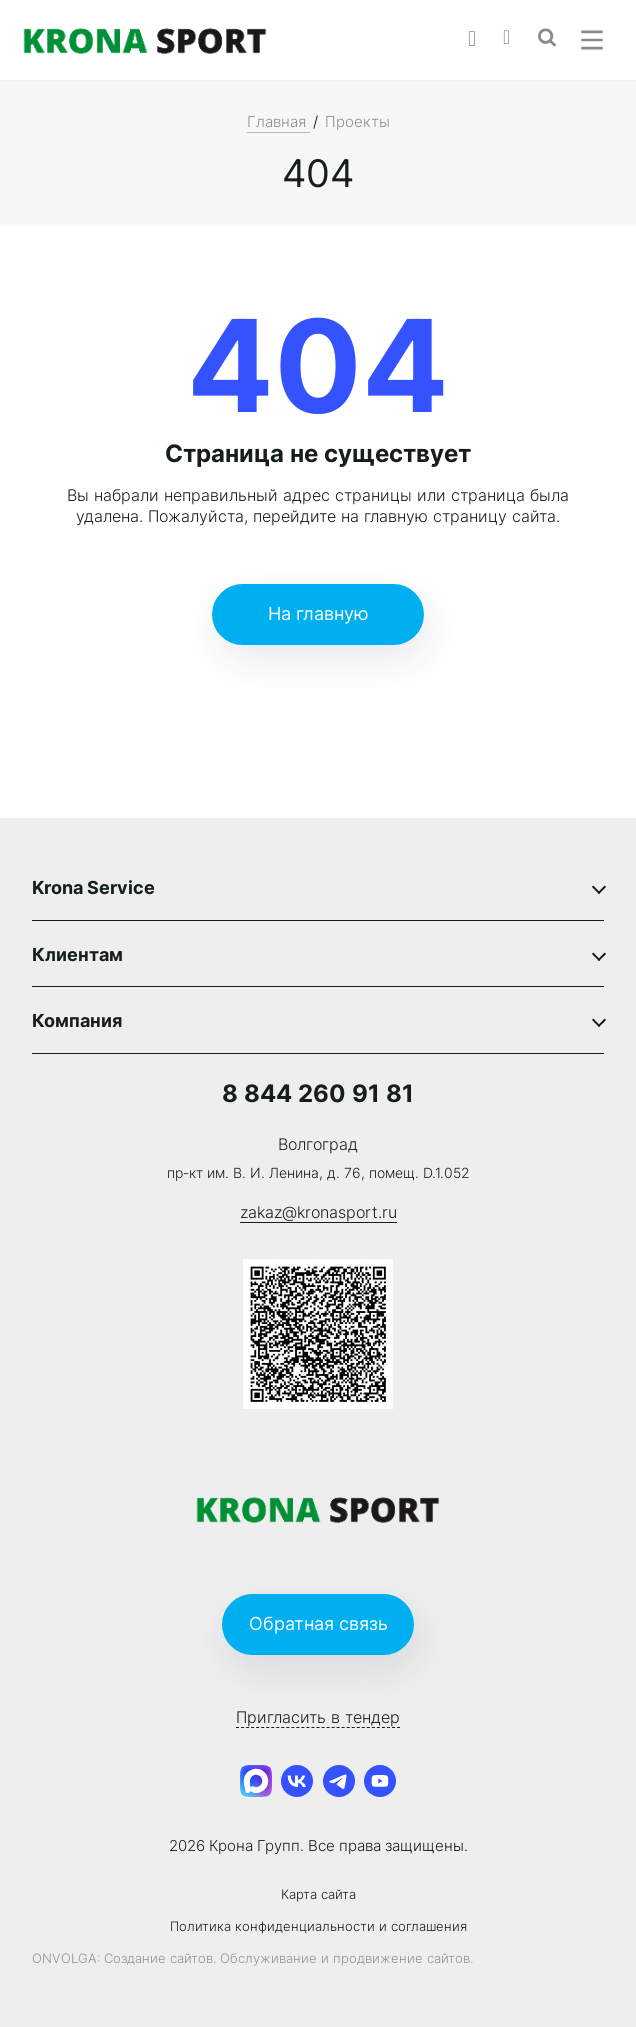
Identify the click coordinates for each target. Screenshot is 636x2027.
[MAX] (256, 1782)
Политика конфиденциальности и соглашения (318, 1926)
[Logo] (145, 40)
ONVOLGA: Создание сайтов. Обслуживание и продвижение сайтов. (252, 1958)
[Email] (520, 35)
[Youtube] (381, 1782)
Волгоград (318, 1144)
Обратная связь (318, 1623)
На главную (318, 613)
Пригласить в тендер (318, 1717)
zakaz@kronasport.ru (318, 1212)
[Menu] (592, 40)
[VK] (297, 1782)
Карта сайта (318, 1894)
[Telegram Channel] (339, 1782)
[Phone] (485, 37)
